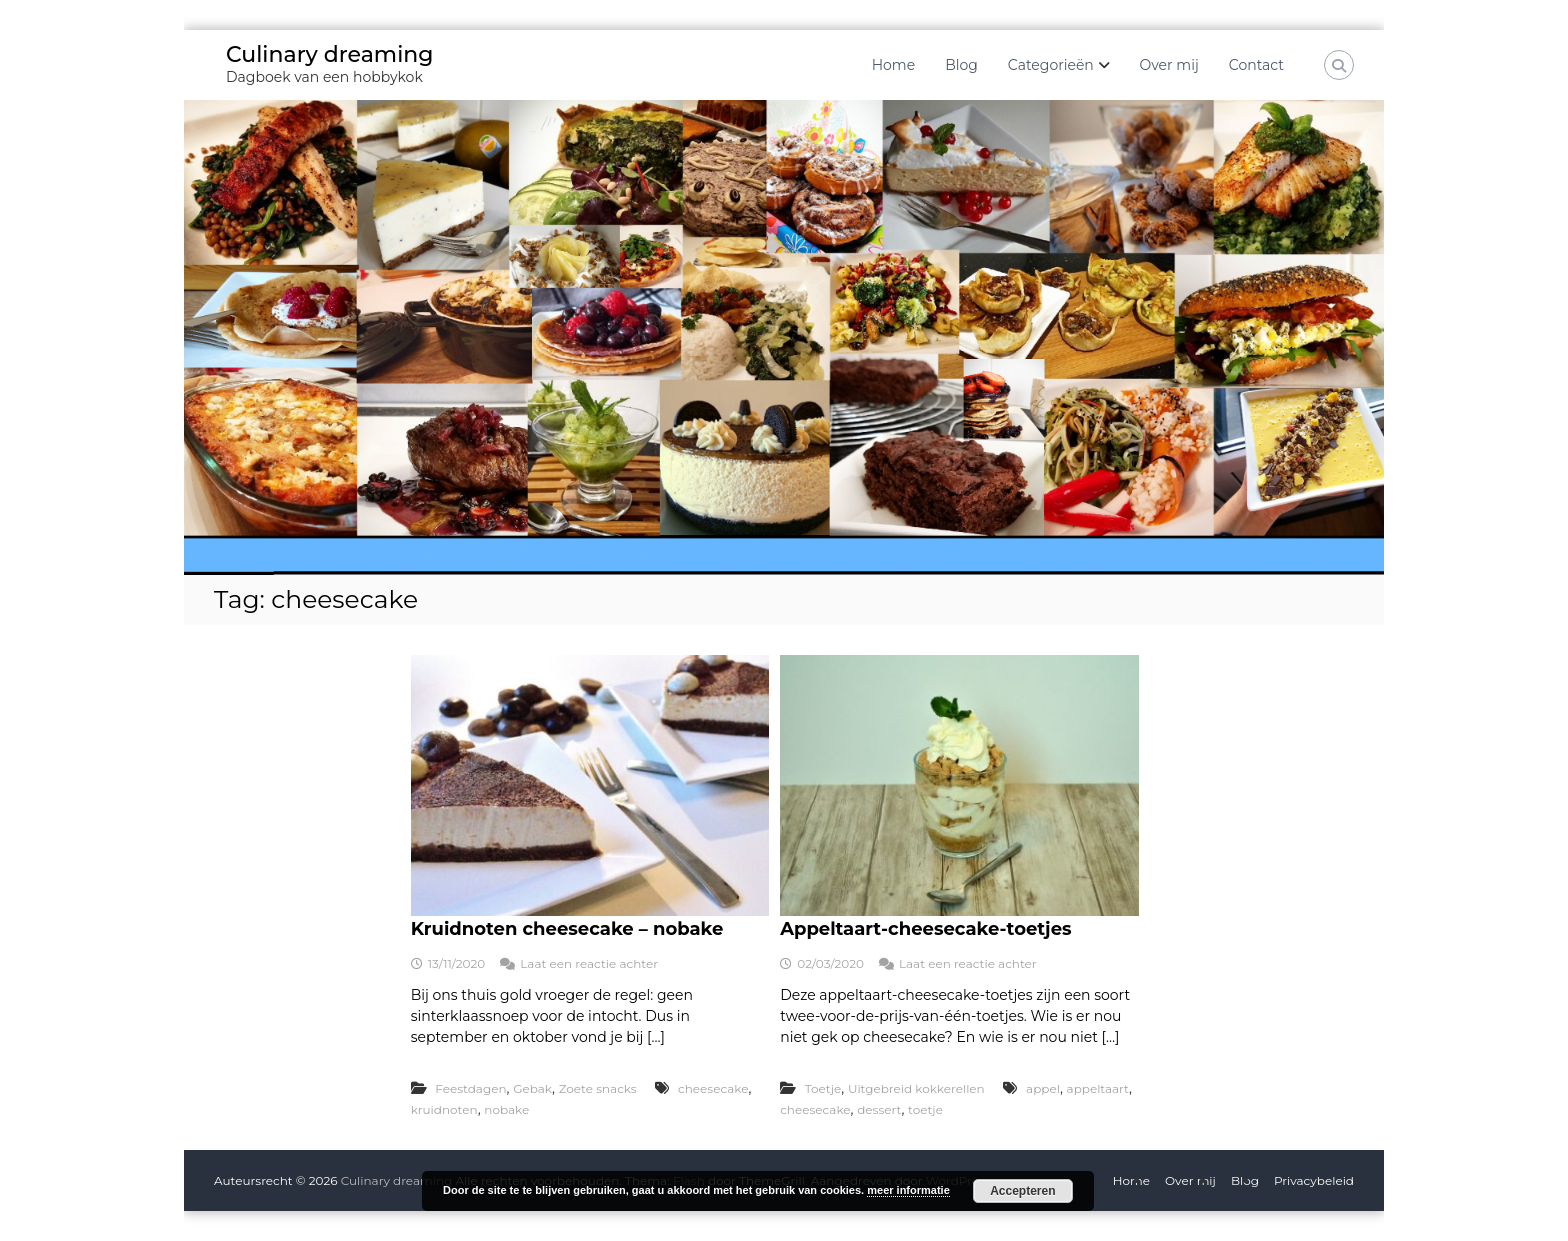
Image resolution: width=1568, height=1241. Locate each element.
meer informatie (908, 1190)
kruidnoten (444, 1109)
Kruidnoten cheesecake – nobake (567, 929)
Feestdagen (470, 1088)
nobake (506, 1109)
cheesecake (713, 1088)
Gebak (532, 1088)
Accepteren (1022, 1191)
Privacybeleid (1314, 1180)
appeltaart (1098, 1088)
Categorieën (1051, 65)
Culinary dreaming (329, 54)
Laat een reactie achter (589, 963)
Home (893, 65)
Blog (961, 65)
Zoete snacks (598, 1088)
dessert (879, 1109)
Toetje (823, 1088)
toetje (925, 1109)
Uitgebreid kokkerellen (916, 1088)
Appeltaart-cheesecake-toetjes (925, 929)
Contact (1256, 65)
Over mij (1169, 65)
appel (1043, 1088)
